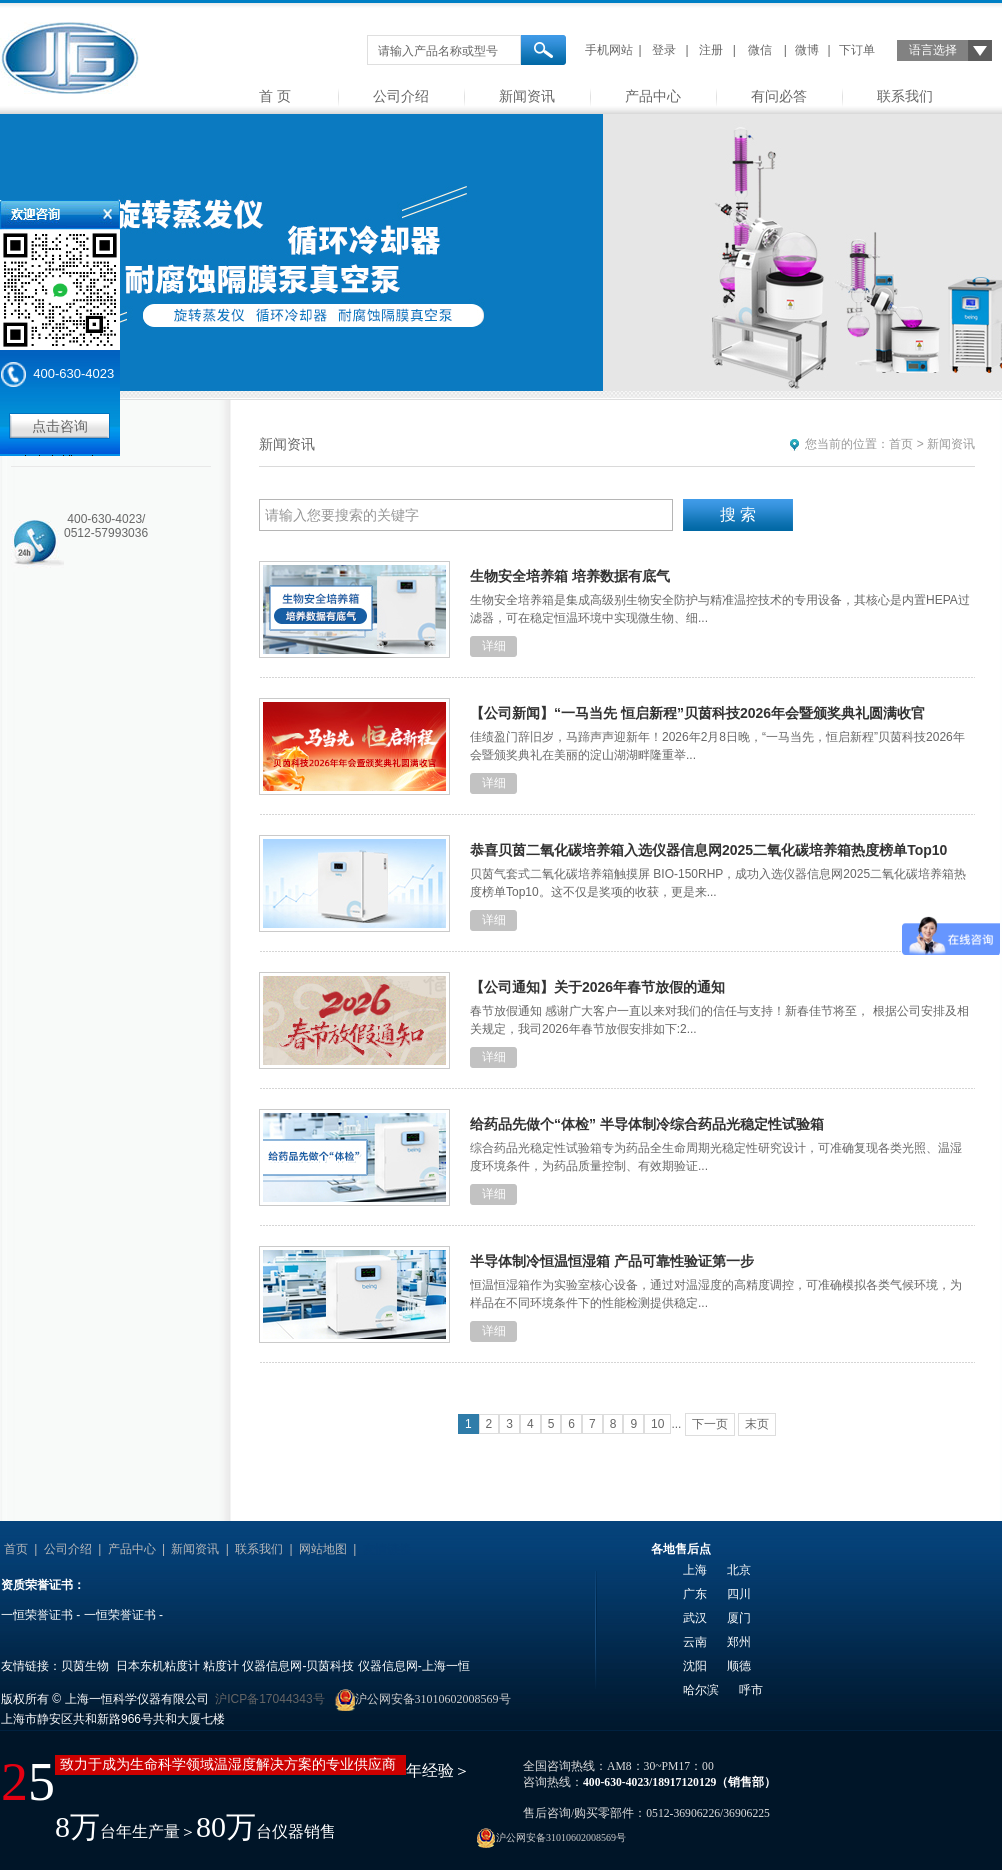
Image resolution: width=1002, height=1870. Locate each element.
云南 (695, 1642)
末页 (757, 1424)
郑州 (739, 1642)
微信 (760, 50)
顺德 (739, 1666)
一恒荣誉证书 (37, 1615)
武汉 (695, 1618)
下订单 (857, 50)
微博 (807, 50)
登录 (664, 50)
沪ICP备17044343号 (269, 1699)
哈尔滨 (701, 1690)
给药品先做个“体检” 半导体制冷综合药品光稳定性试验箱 (647, 1124)
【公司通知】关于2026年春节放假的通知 (597, 987)
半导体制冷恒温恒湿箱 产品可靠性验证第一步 (612, 1261)
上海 (695, 1570)
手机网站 (609, 50)
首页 (901, 444)
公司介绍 (401, 96)
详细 (494, 646)
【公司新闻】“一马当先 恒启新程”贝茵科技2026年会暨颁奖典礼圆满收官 (697, 713)
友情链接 (387, 1549)
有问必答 (779, 96)
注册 (711, 50)
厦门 (739, 1618)
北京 (739, 1570)
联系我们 (905, 96)
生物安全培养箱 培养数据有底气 (570, 576)
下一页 (710, 1424)
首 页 (275, 96)
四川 (739, 1594)
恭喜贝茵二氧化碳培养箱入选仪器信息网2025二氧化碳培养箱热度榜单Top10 (708, 850)
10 (657, 1424)
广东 (695, 1594)
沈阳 (695, 1666)
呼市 (751, 1690)
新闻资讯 (527, 96)
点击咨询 (60, 426)
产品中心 (653, 96)
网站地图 (323, 1549)
